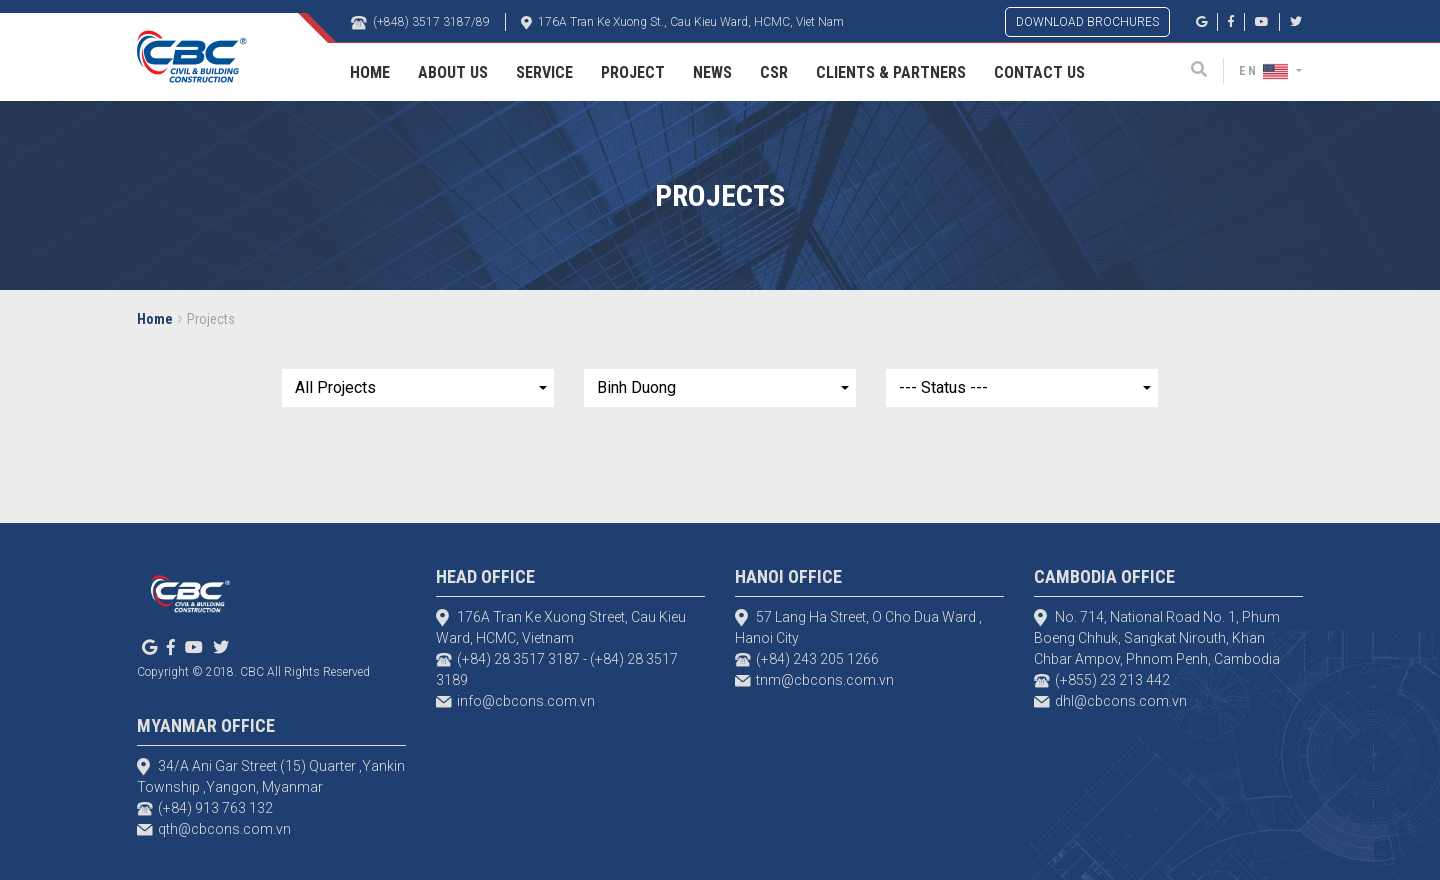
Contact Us (1039, 72)
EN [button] (1266, 71)
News (712, 72)
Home (370, 72)
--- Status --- (943, 387)
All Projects (335, 387)
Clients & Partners (891, 72)
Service (544, 72)
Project (633, 72)
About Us (453, 72)
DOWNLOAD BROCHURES (1087, 22)
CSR (774, 72)
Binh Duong (636, 387)
